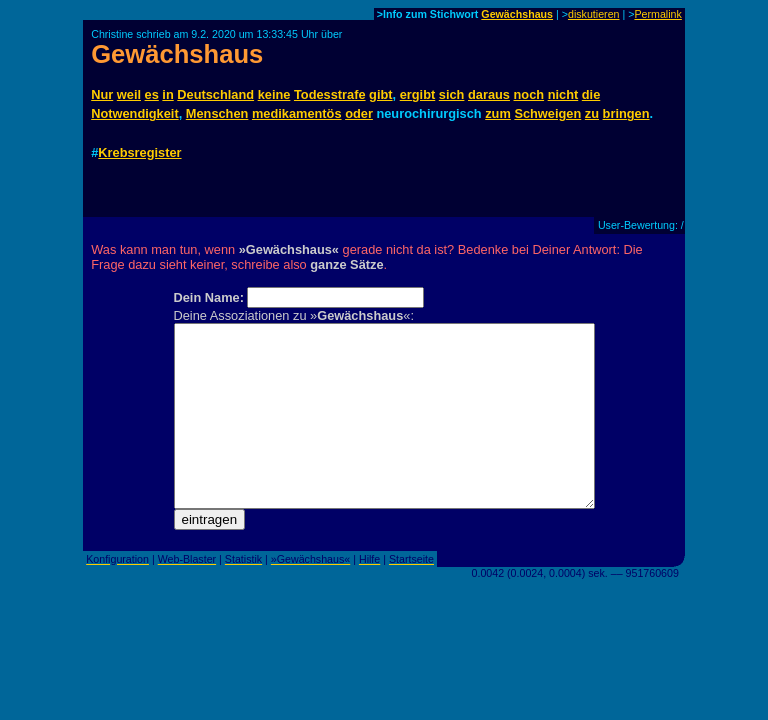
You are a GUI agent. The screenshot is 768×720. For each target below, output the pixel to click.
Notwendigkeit (134, 113)
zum (498, 113)
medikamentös (297, 113)
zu (592, 113)
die (591, 94)
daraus (489, 94)
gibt (380, 94)
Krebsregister (139, 152)
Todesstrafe (330, 94)
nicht (563, 94)
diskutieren (594, 14)
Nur (102, 94)
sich (452, 94)
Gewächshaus (517, 14)
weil (129, 94)
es (152, 94)
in (167, 94)
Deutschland (215, 94)
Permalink (657, 14)
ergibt (418, 94)
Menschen (217, 113)
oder (359, 113)
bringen (626, 113)
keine (274, 94)
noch (529, 94)
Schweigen (547, 113)
